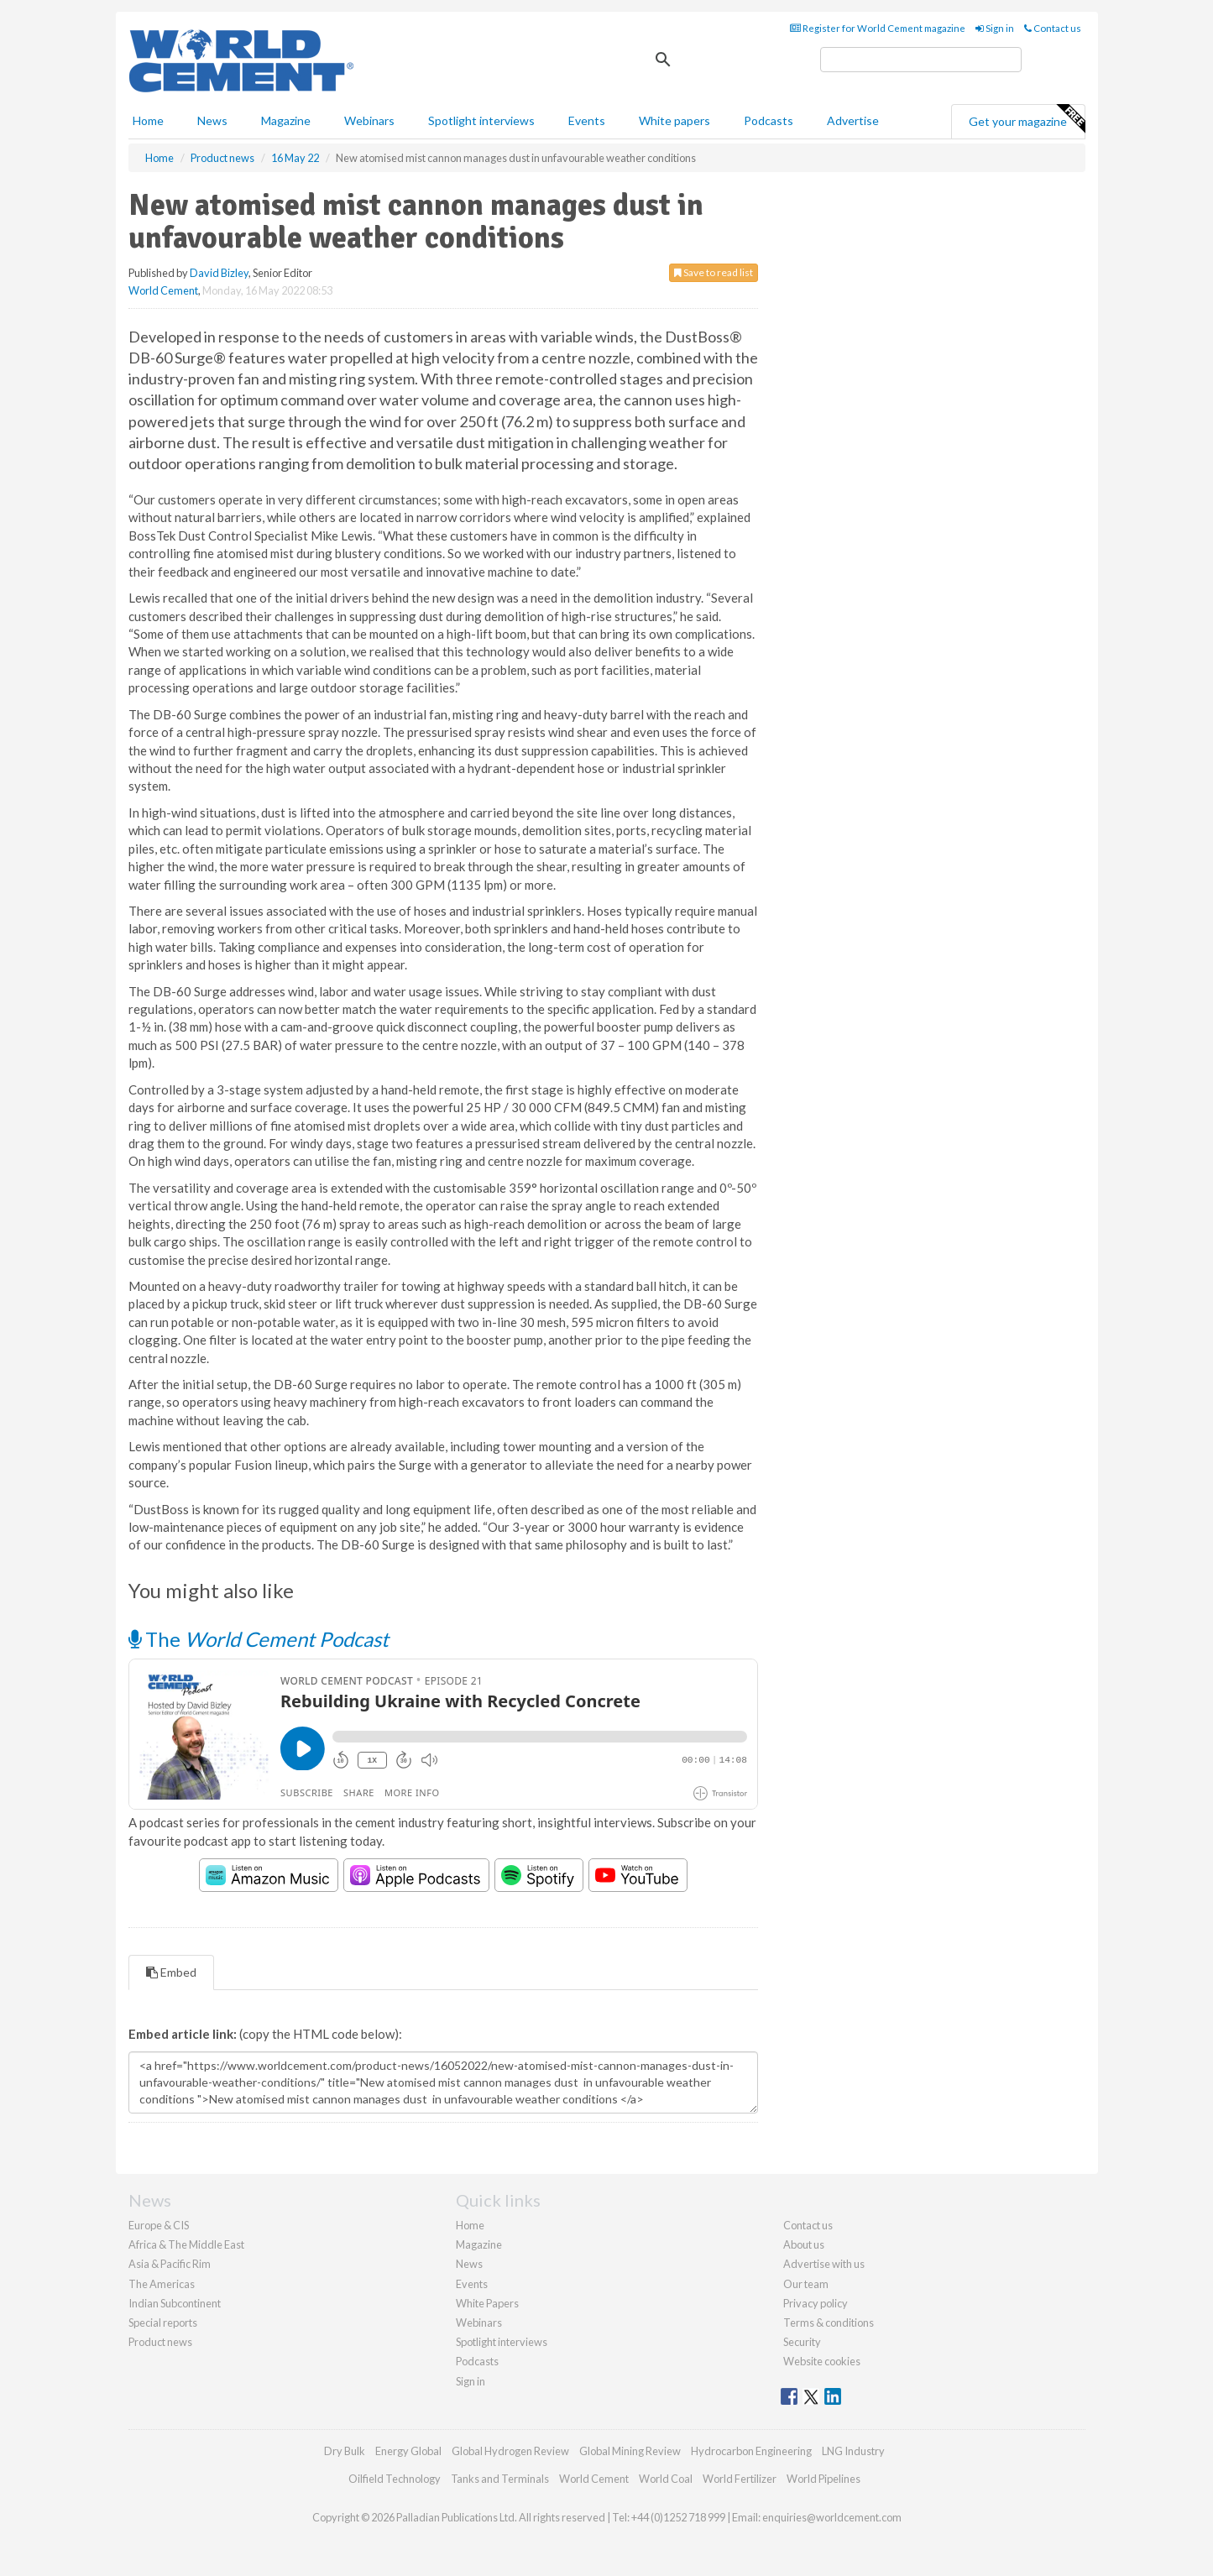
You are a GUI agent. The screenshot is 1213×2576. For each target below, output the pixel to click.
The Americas (161, 2284)
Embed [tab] (171, 1972)
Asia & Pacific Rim (169, 2263)
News (469, 2263)
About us (803, 2244)
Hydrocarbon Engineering (751, 2451)
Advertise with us (824, 2263)
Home (148, 120)
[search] (921, 59)
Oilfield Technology (394, 2478)
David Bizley (219, 273)
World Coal (666, 2478)
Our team (806, 2284)
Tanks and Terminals (500, 2478)
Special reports (162, 2322)
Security (802, 2342)
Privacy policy (815, 2303)
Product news (160, 2342)
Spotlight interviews (481, 120)
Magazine (286, 120)
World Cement (163, 290)
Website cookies (821, 2361)
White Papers (487, 2303)
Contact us (1052, 28)
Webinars (369, 120)
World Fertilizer (739, 2478)
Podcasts (768, 120)
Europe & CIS (158, 2225)
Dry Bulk (344, 2451)
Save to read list (713, 272)
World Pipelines (823, 2478)
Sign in (994, 28)
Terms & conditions (828, 2322)
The (258, 1639)
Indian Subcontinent (174, 2303)
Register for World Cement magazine (877, 28)
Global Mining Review (630, 2451)
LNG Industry (853, 2451)
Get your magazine (1027, 119)
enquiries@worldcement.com (832, 2517)
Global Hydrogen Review (510, 2451)
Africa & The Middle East (186, 2244)
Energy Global (408, 2451)
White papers (674, 120)
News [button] (212, 120)
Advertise (853, 120)
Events (586, 120)
